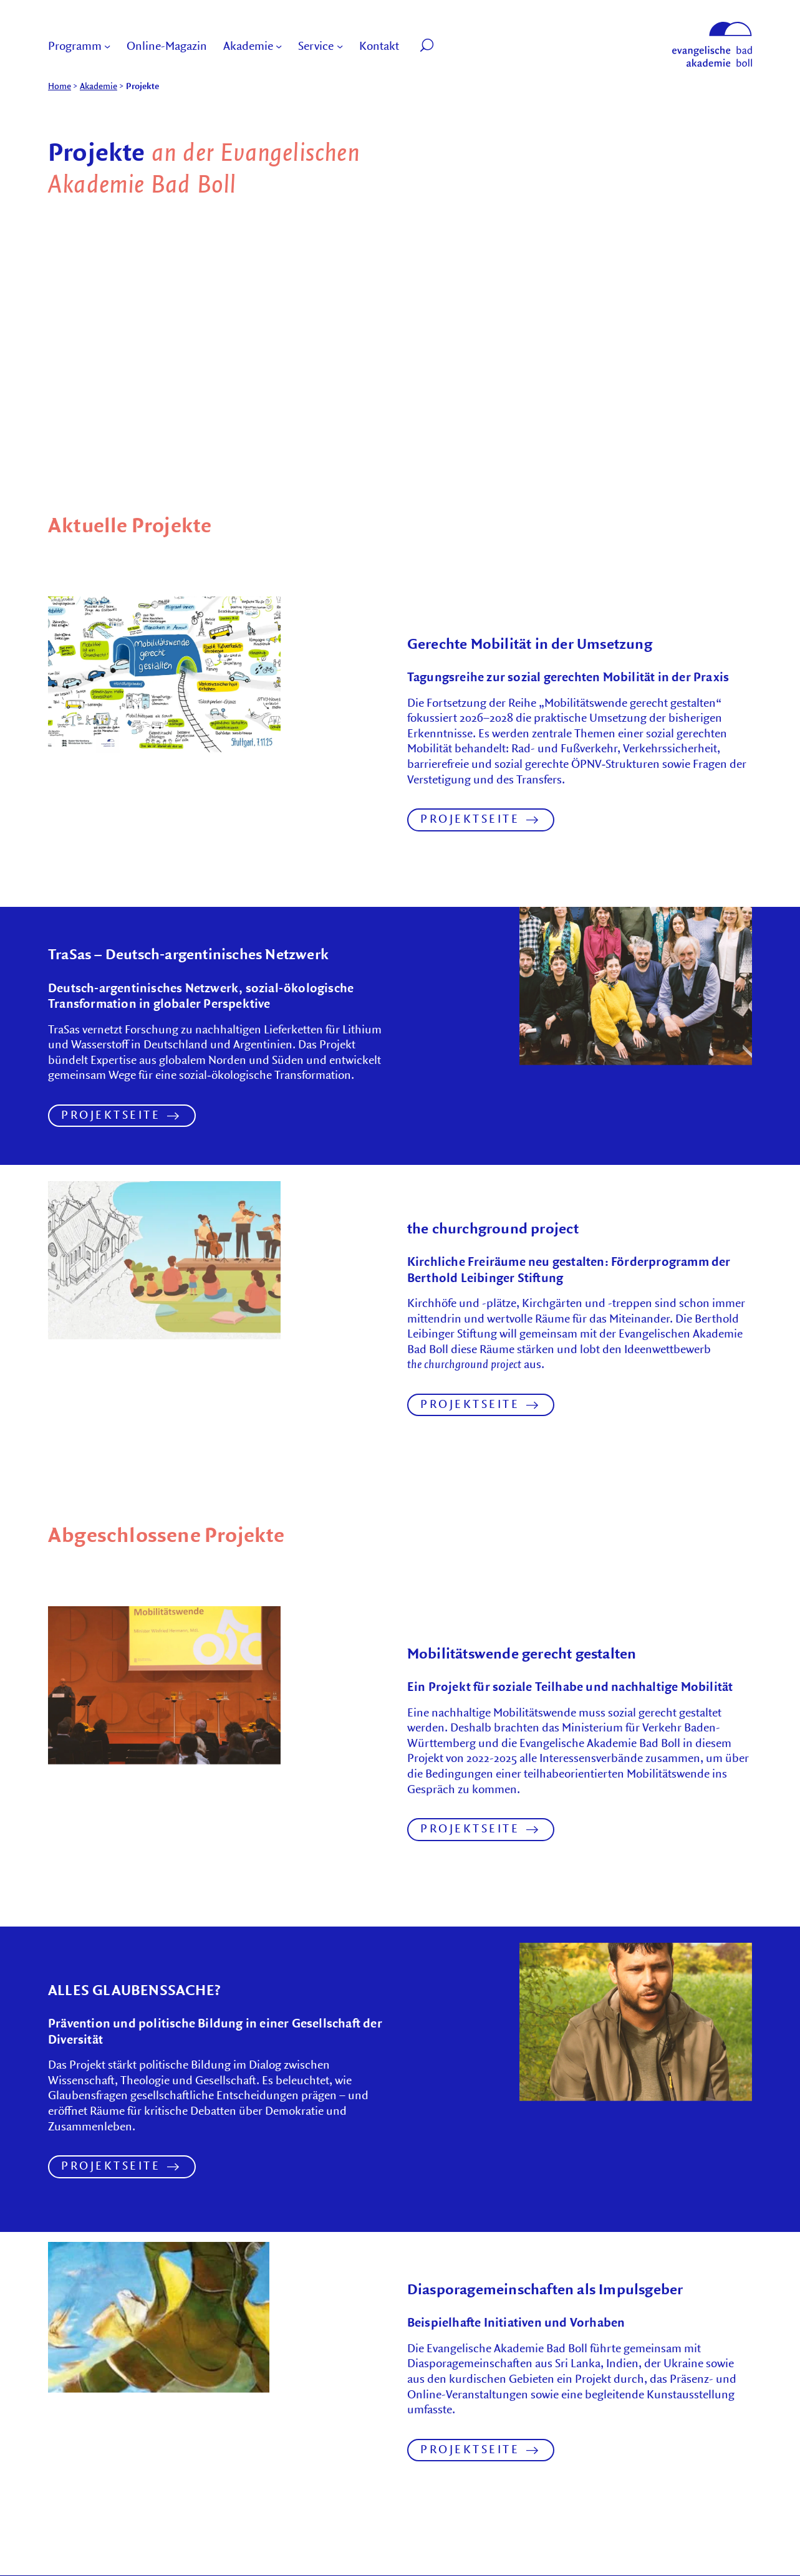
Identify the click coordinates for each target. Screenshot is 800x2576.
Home (59, 85)
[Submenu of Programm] (107, 47)
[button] (431, 46)
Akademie (98, 85)
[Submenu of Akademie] (279, 47)
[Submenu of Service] (340, 47)
